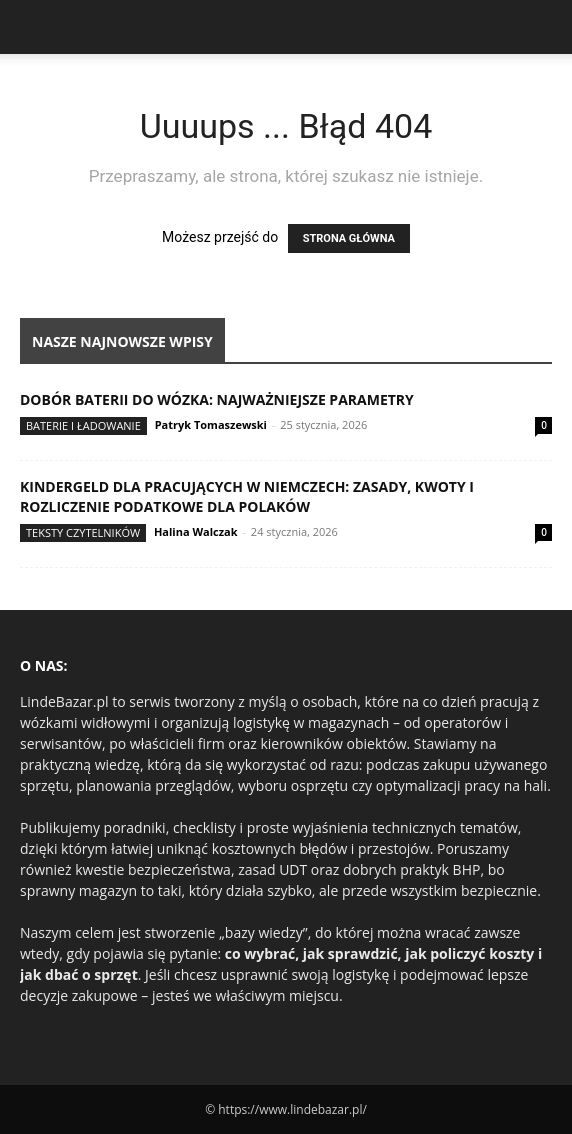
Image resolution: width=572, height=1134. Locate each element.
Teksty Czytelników (83, 532)
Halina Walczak (196, 531)
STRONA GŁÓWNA (349, 238)
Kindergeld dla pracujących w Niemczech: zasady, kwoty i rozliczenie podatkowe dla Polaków (247, 496)
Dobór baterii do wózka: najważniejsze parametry (217, 399)
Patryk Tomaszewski (211, 424)
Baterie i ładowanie (83, 425)
